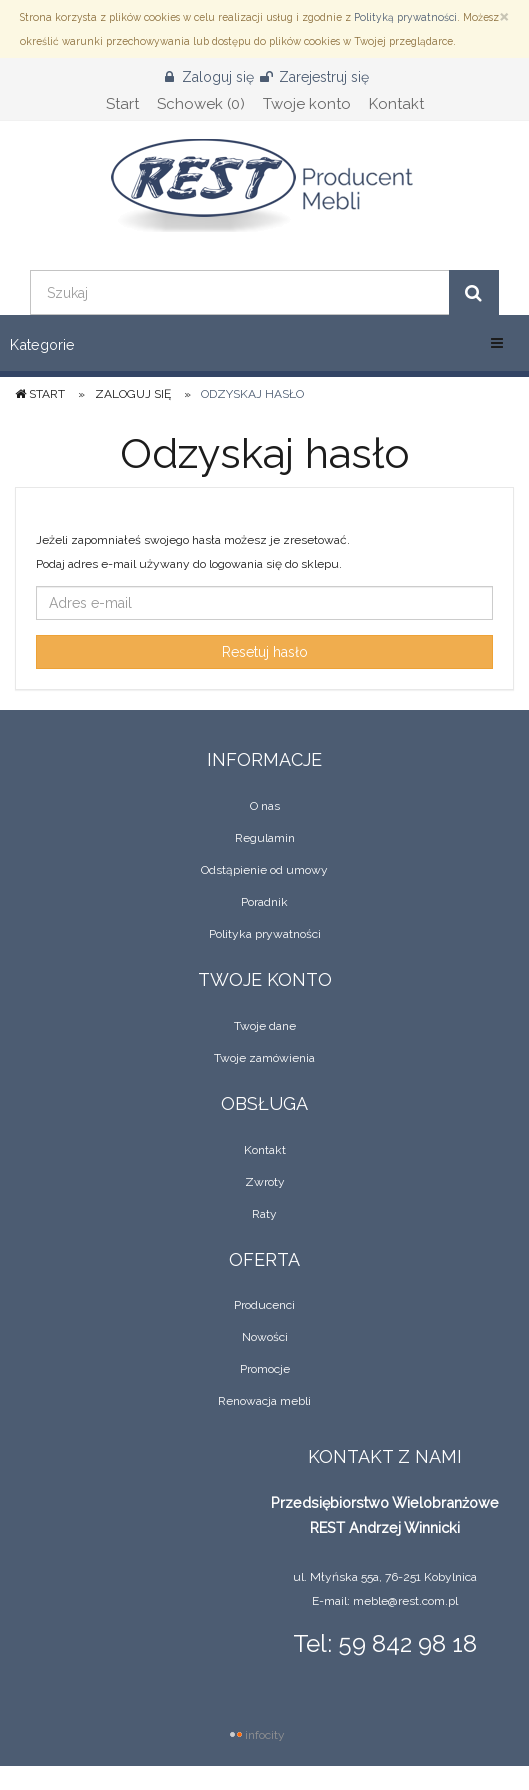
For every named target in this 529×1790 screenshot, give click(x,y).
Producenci (264, 1305)
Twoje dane (265, 1026)
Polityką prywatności (405, 17)
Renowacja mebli (264, 1401)
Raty (264, 1214)
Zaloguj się (133, 394)
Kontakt (265, 1150)
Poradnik (264, 902)
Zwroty (265, 1182)
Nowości (265, 1337)
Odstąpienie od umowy (264, 870)
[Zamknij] (504, 15)
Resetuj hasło (265, 652)
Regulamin (265, 838)
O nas (265, 806)
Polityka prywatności (265, 934)
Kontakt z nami (385, 1456)
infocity (265, 1735)
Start (40, 394)
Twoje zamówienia (264, 1058)
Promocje (265, 1369)
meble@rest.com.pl (405, 1601)
